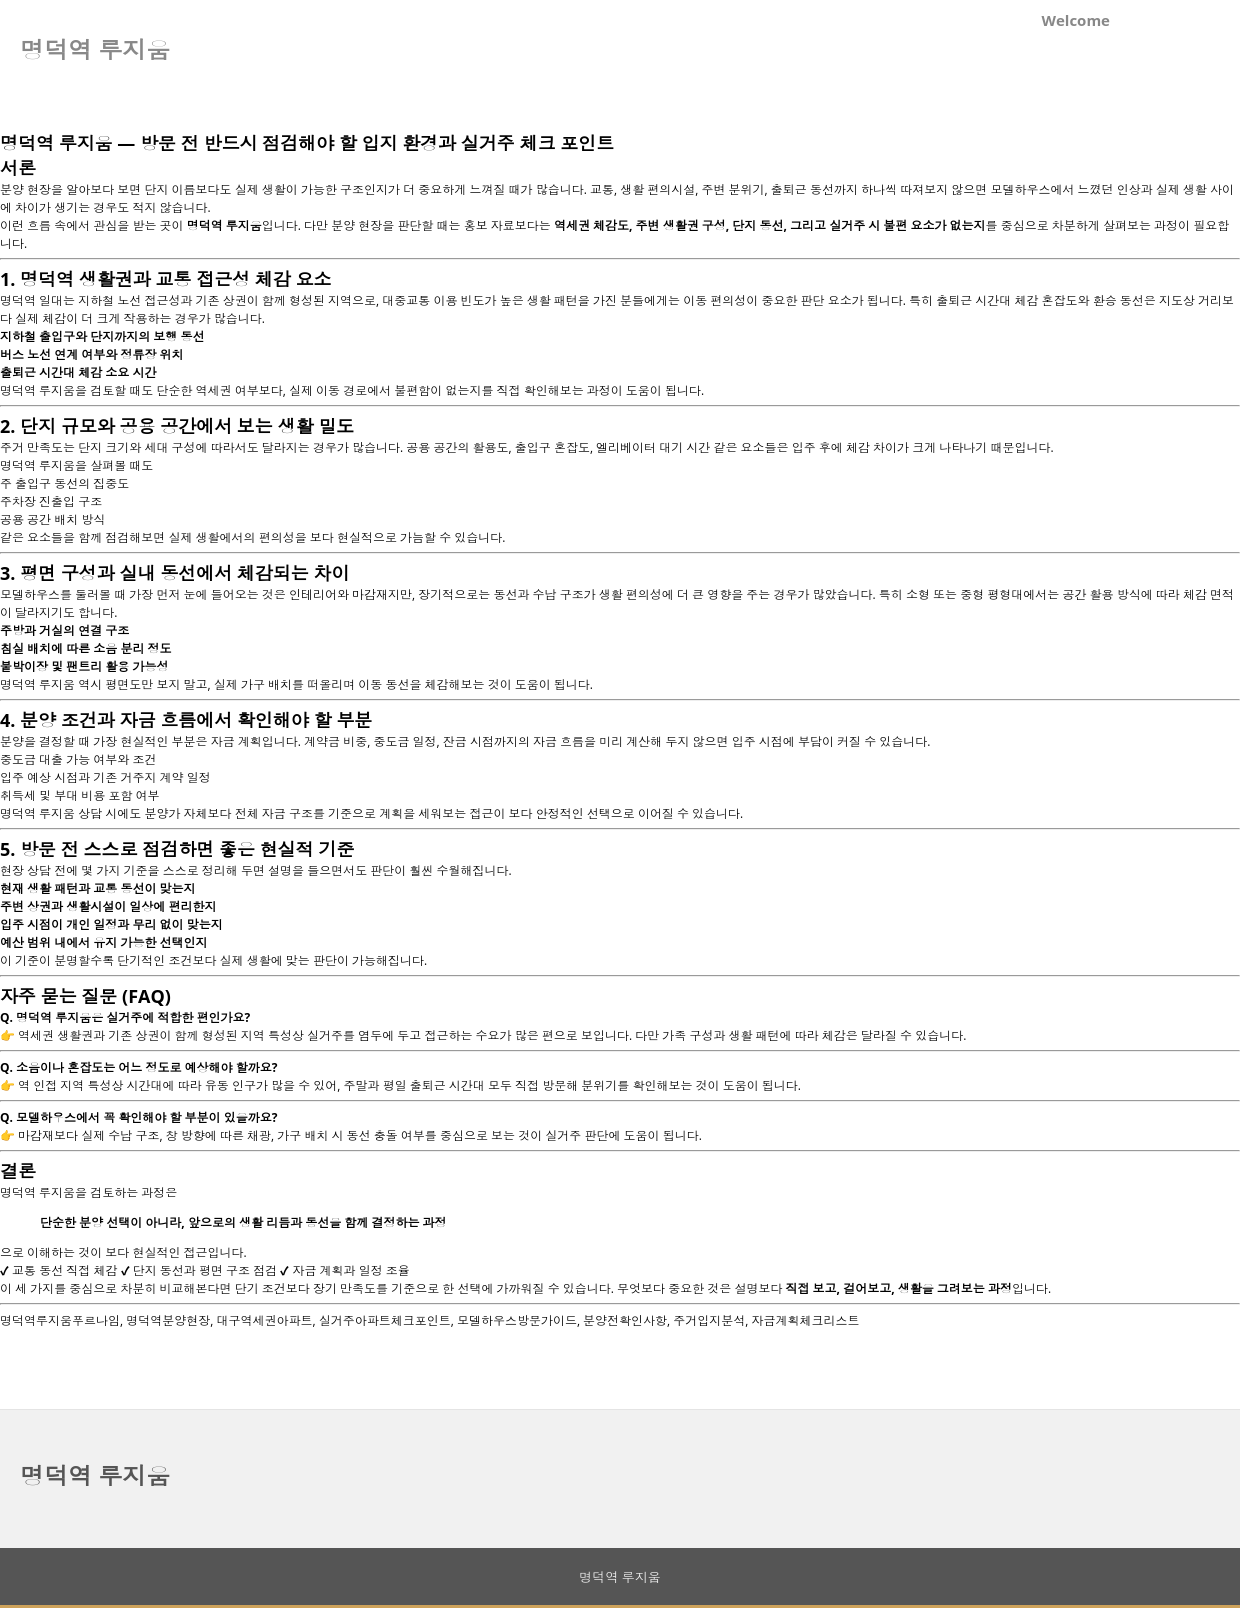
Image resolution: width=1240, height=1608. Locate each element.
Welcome (1075, 20)
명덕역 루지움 (95, 1475)
